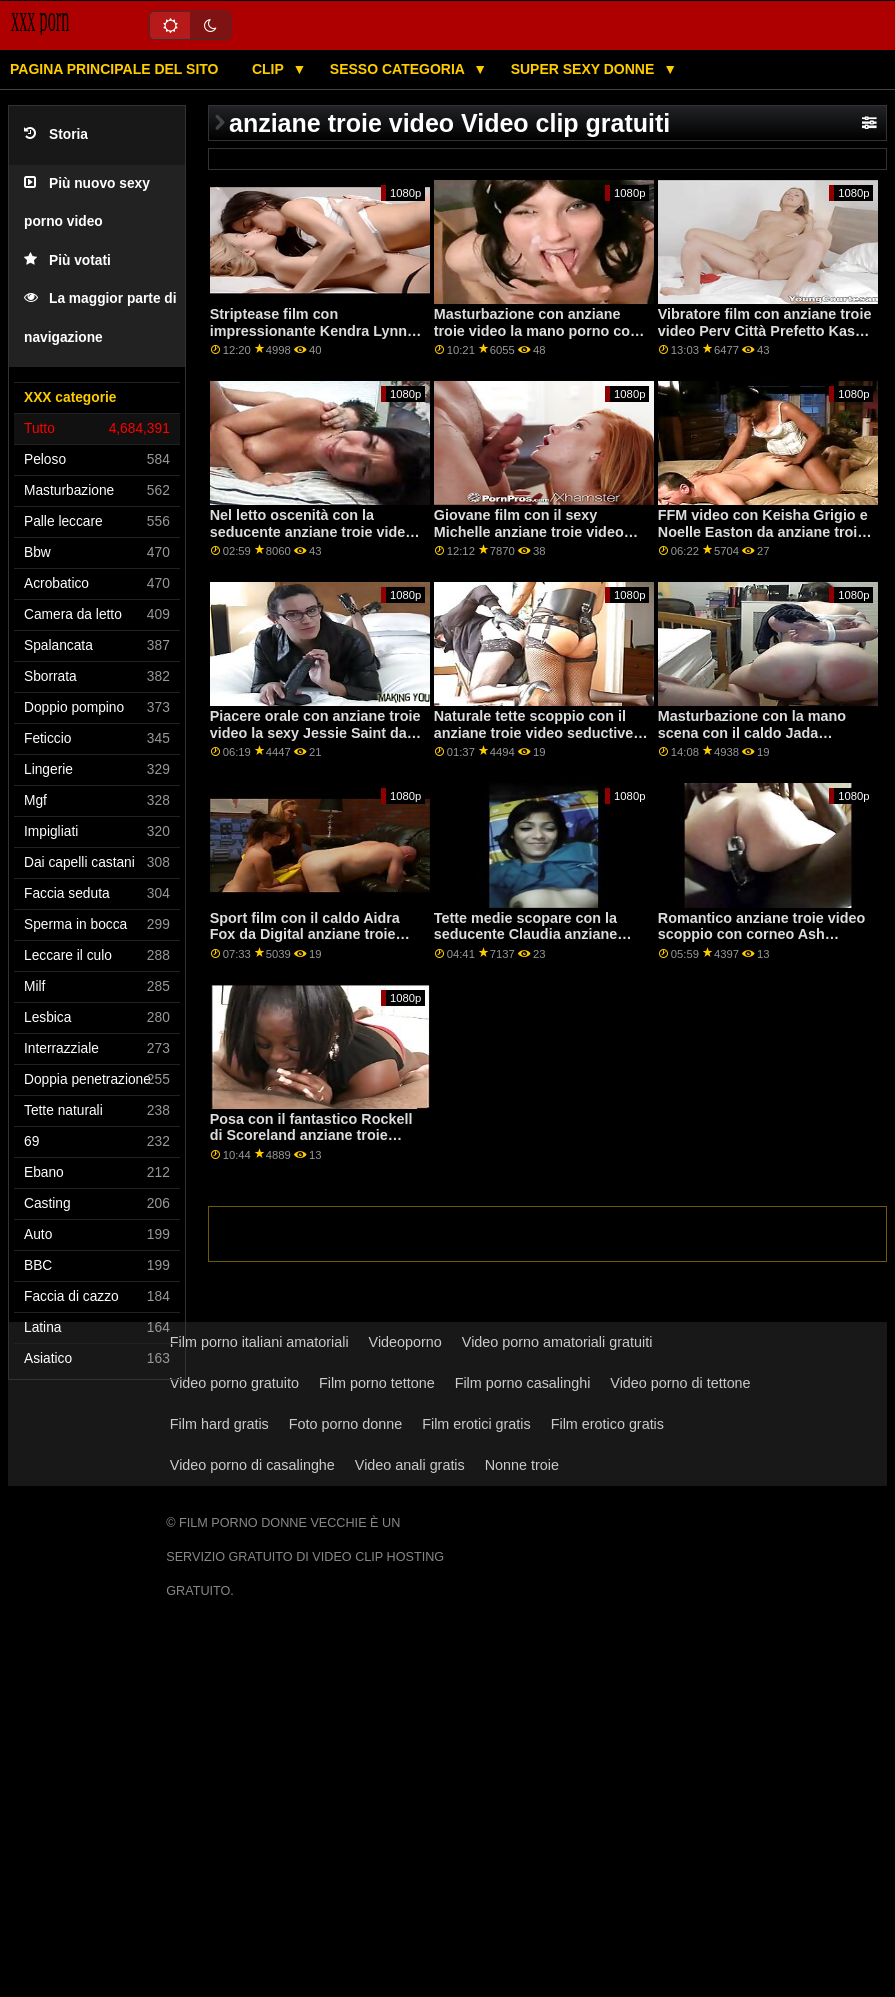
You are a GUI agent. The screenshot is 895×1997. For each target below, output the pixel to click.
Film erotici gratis (476, 1424)
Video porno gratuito (234, 1383)
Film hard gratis (219, 1424)
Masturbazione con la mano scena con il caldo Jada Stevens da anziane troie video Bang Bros (762, 741)
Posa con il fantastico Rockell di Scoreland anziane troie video (311, 1135)
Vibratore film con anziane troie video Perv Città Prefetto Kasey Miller (765, 330)
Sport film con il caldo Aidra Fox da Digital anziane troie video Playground (305, 934)
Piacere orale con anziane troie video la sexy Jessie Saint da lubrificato (315, 732)
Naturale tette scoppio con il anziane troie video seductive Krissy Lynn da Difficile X (534, 732)
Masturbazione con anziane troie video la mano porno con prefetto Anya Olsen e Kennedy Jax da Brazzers (540, 339)
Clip (270, 69)
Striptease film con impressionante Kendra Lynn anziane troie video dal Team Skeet (308, 339)
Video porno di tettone (680, 1383)
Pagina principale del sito (114, 69)
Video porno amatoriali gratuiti (557, 1342)
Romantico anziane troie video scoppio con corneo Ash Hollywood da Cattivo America (761, 934)
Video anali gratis (410, 1465)
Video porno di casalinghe (252, 1465)
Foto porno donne (345, 1424)
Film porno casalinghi (523, 1383)
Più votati (67, 260)
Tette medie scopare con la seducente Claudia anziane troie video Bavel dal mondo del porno (530, 943)
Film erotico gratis (607, 1424)
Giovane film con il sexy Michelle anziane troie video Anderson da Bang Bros (529, 531)
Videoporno (405, 1342)
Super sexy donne (585, 69)
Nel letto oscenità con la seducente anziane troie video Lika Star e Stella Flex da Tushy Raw (317, 540)
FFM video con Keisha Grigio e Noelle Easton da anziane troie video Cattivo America (763, 531)
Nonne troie (522, 1465)
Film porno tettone (377, 1383)
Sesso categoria (399, 69)
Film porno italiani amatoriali (259, 1342)
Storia (56, 134)
